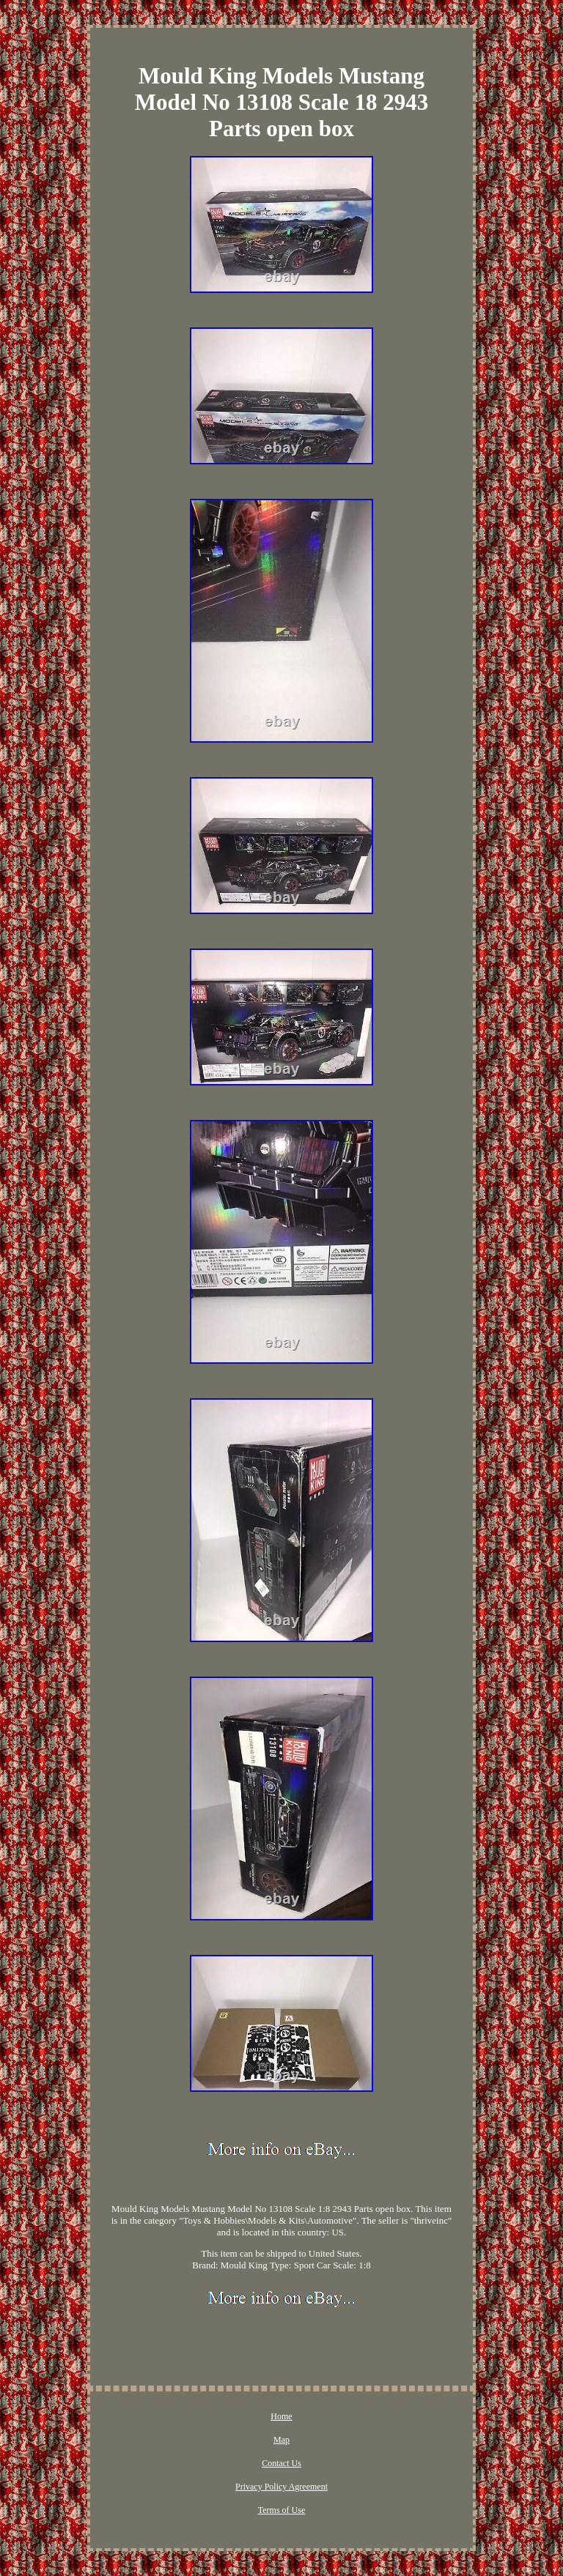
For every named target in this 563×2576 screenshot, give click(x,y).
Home (281, 2416)
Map (281, 2440)
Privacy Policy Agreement (281, 2487)
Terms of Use (281, 2510)
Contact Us (281, 2463)
